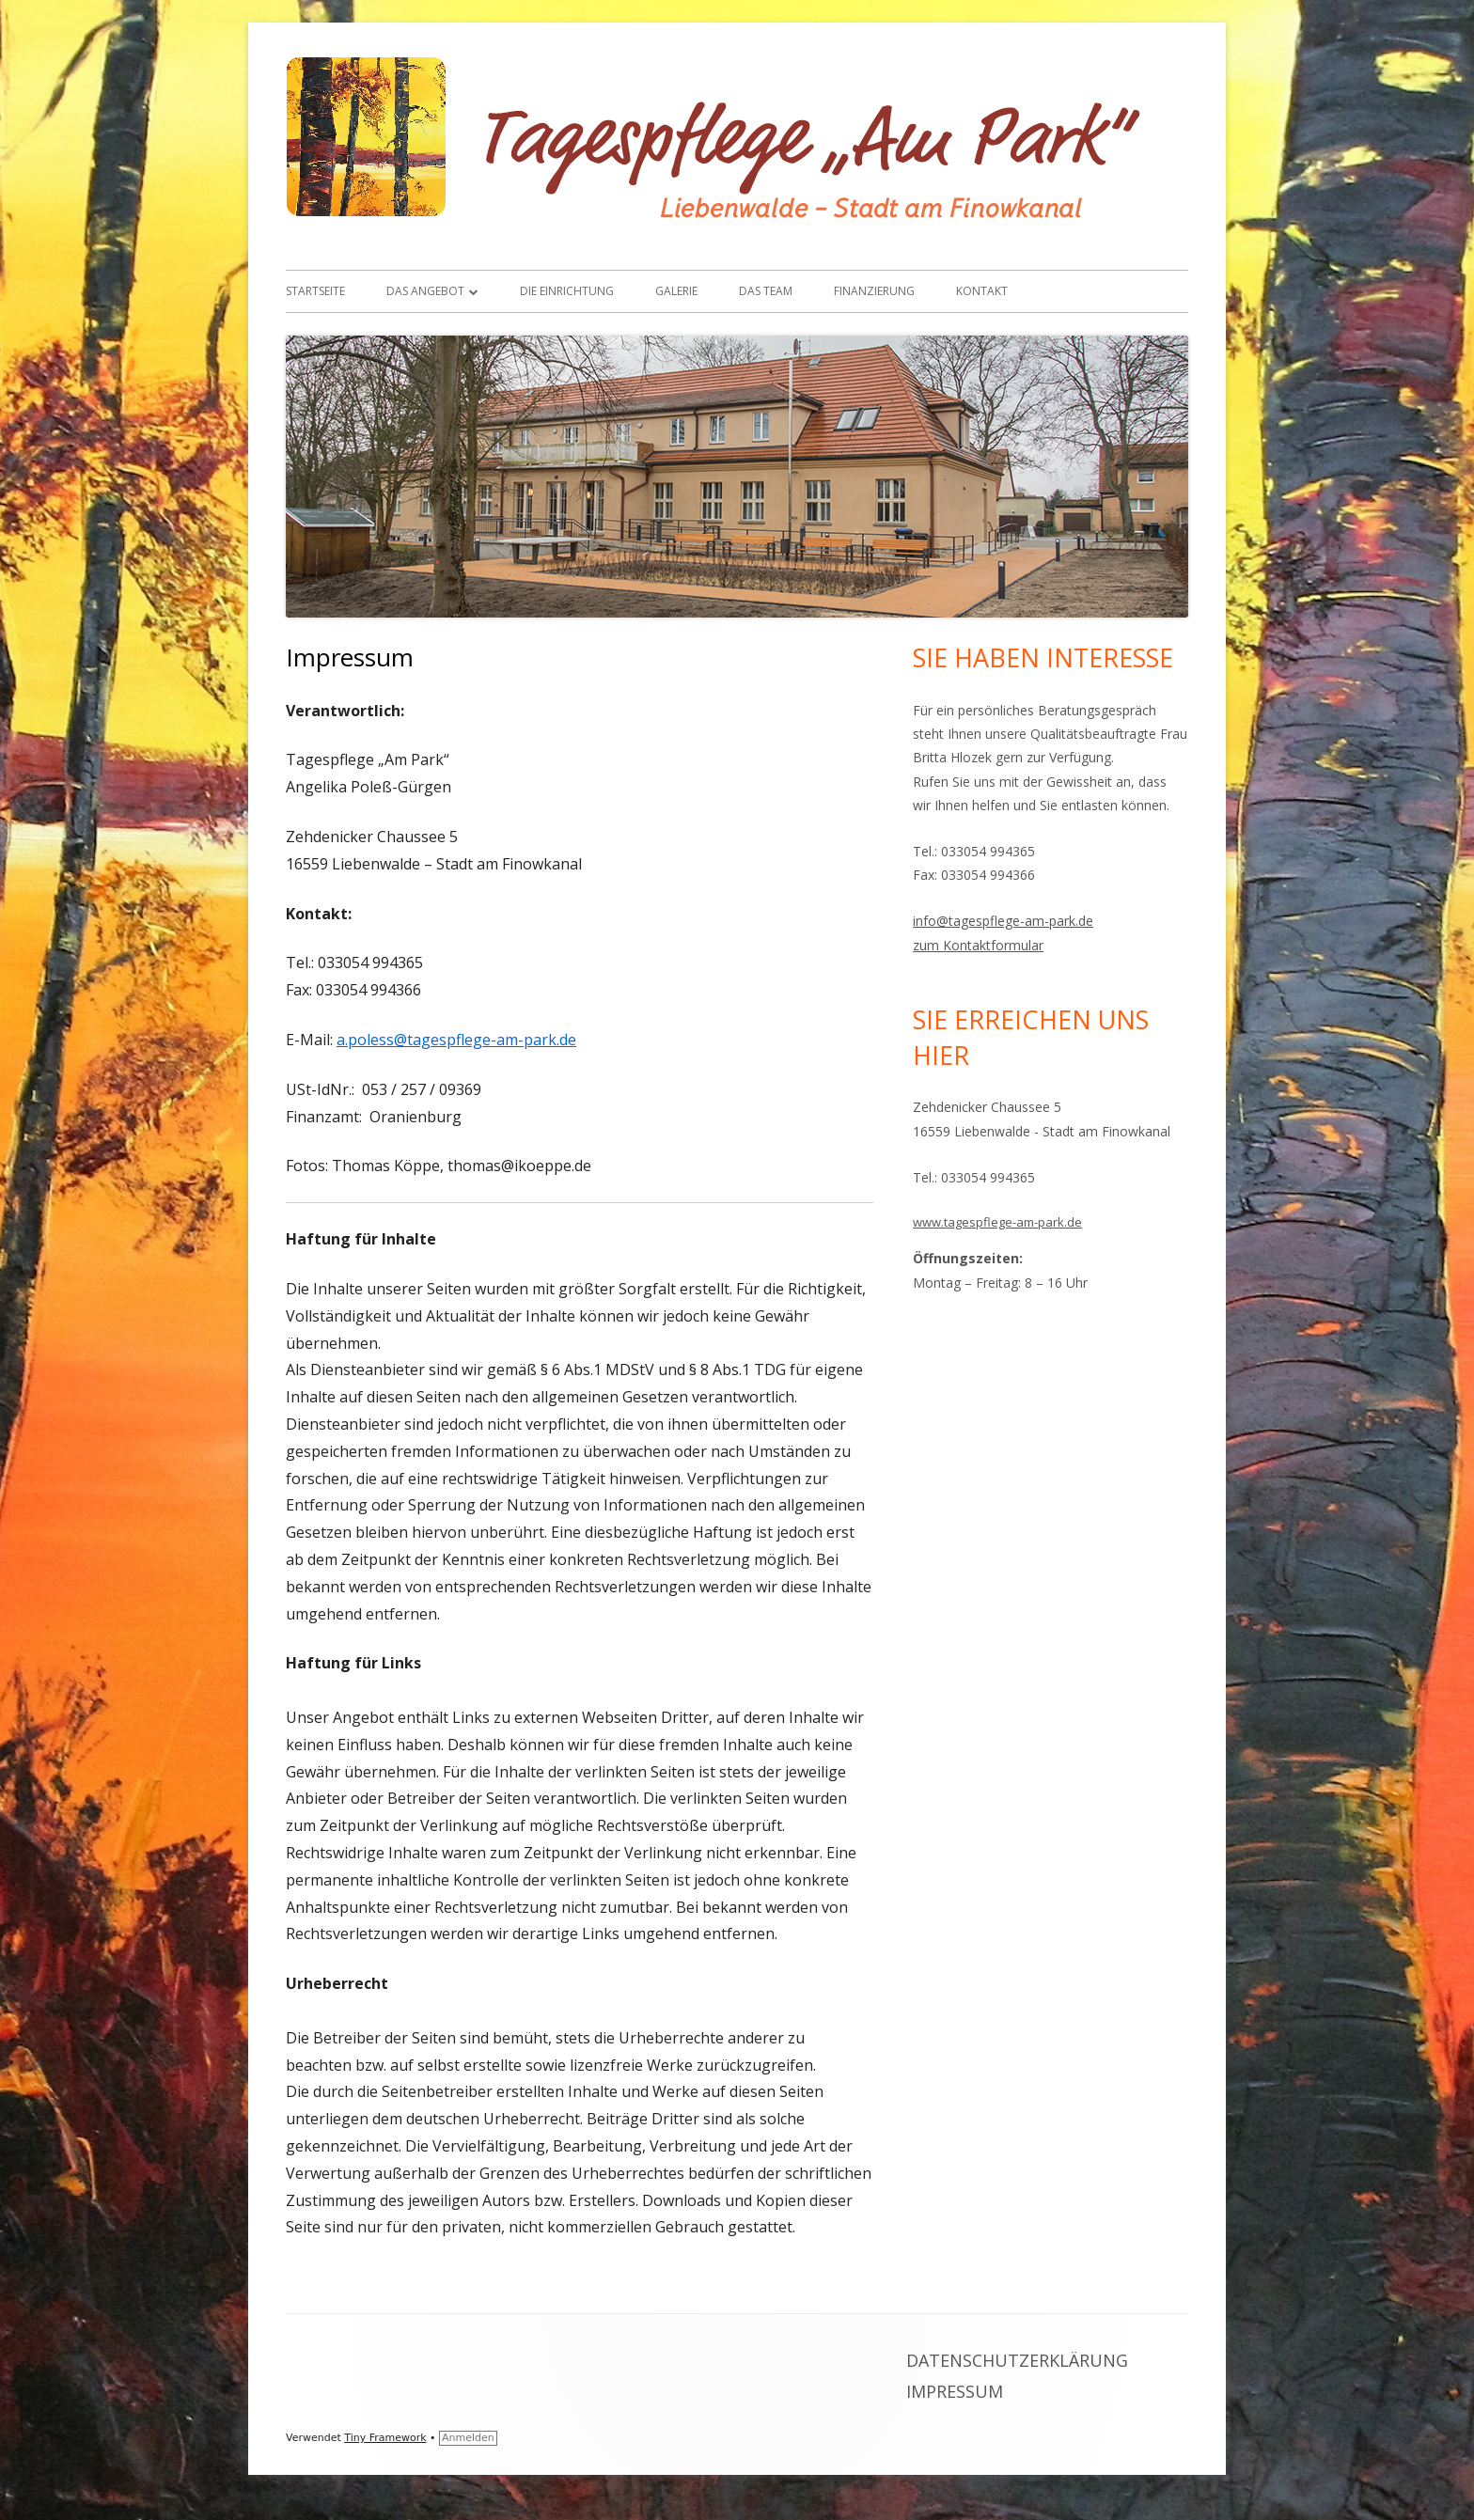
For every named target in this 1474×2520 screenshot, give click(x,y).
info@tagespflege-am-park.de (1003, 921)
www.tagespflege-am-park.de (997, 1221)
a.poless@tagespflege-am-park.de (456, 1039)
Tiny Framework (385, 2438)
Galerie (676, 291)
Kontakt (982, 291)
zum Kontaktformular (978, 945)
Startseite (315, 291)
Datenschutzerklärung (1017, 2360)
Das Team (765, 291)
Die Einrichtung (567, 291)
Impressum (954, 2391)
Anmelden (468, 2438)
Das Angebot (425, 291)
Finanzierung (874, 291)
